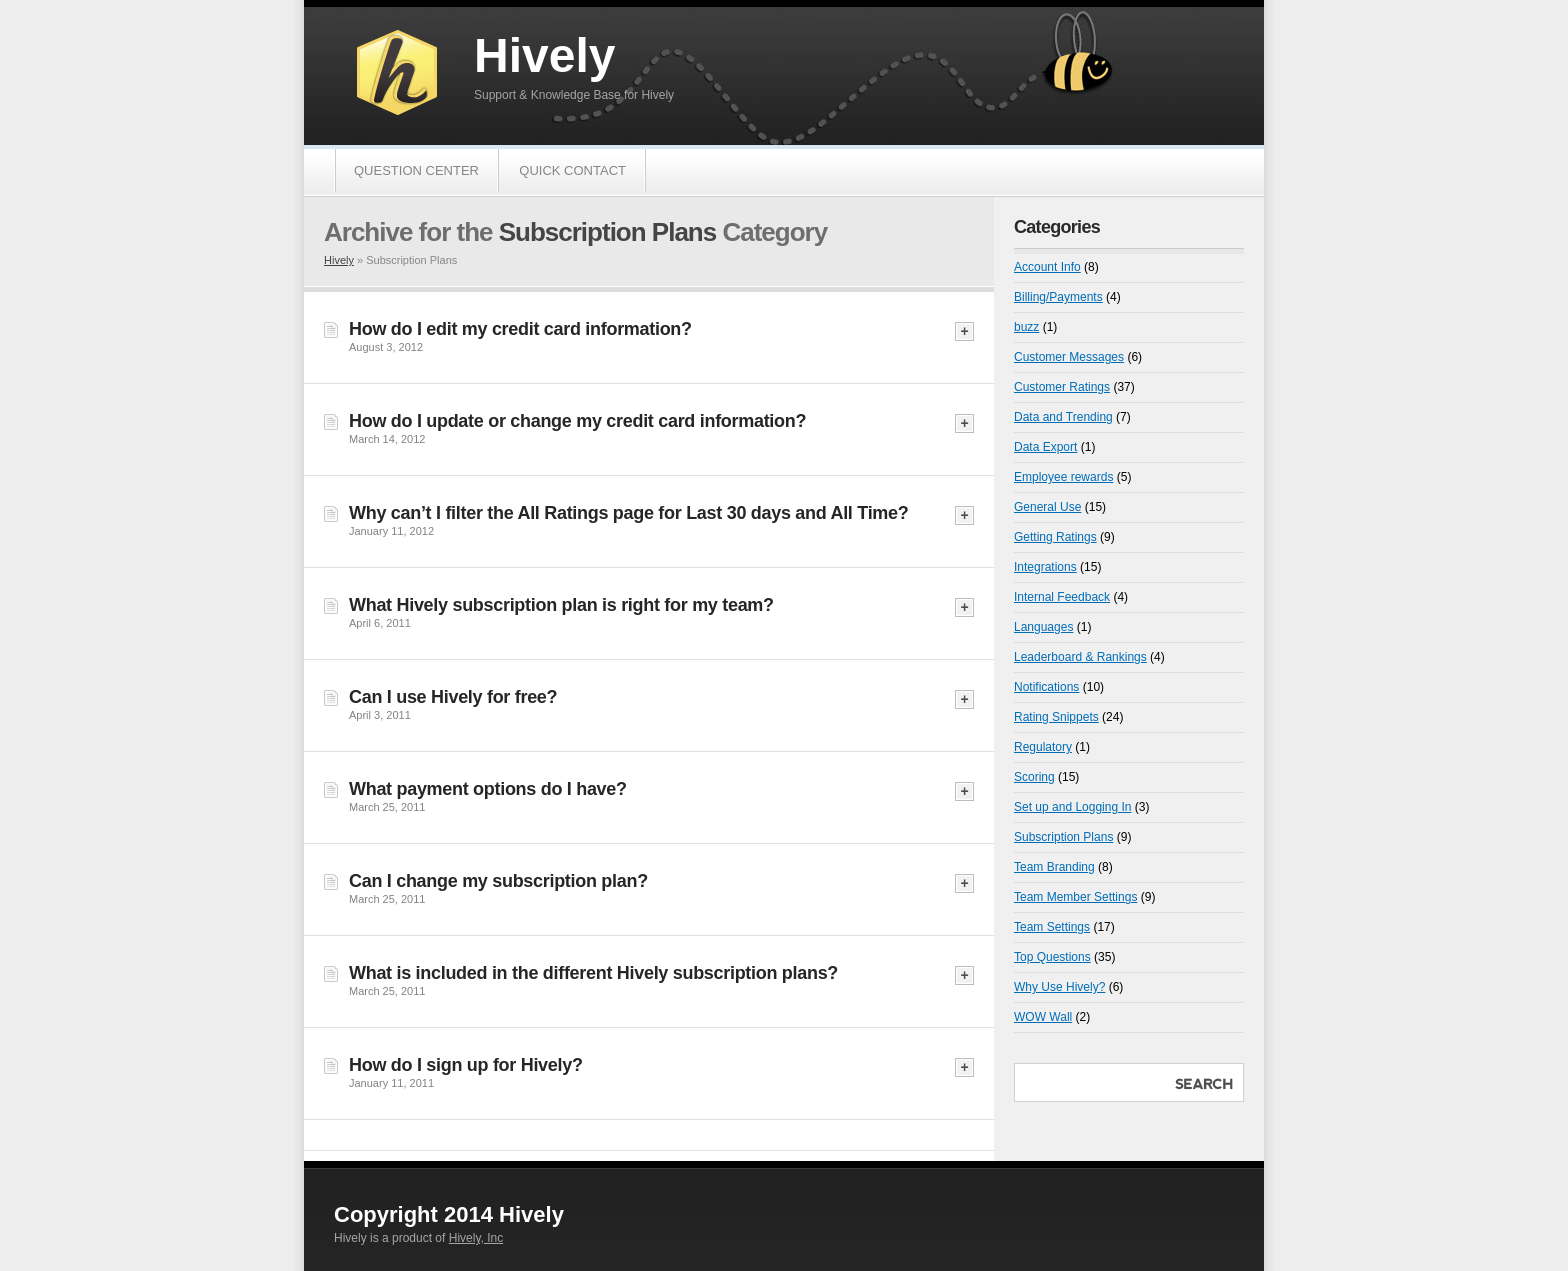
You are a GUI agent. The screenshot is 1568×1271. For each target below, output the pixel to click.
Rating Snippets (1056, 717)
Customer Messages (1069, 357)
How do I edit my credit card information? (520, 329)
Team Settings (1052, 927)
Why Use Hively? (1059, 987)
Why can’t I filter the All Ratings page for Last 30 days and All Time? (628, 513)
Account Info (1047, 267)
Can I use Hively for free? (453, 697)
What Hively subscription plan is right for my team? (561, 605)
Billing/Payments (1058, 297)
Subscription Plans (1063, 837)
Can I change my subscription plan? (498, 881)
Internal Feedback (1062, 597)
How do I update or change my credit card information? (577, 421)
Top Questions (1052, 957)
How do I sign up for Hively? (466, 1065)
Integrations (1045, 567)
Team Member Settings (1075, 897)
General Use (1047, 507)
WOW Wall (1043, 1017)
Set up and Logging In (1072, 807)
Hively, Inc (476, 1238)
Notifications (1046, 687)
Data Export (1045, 447)
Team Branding (1054, 867)
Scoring (1034, 777)
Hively (544, 55)
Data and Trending (1063, 417)
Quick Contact (572, 170)
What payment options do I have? (488, 789)
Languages (1043, 627)
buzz (1026, 327)
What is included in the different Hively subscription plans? (593, 973)
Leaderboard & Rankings (1080, 657)
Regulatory (1043, 747)
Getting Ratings (1055, 537)
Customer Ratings (1062, 387)
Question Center (416, 170)
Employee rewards (1063, 477)
